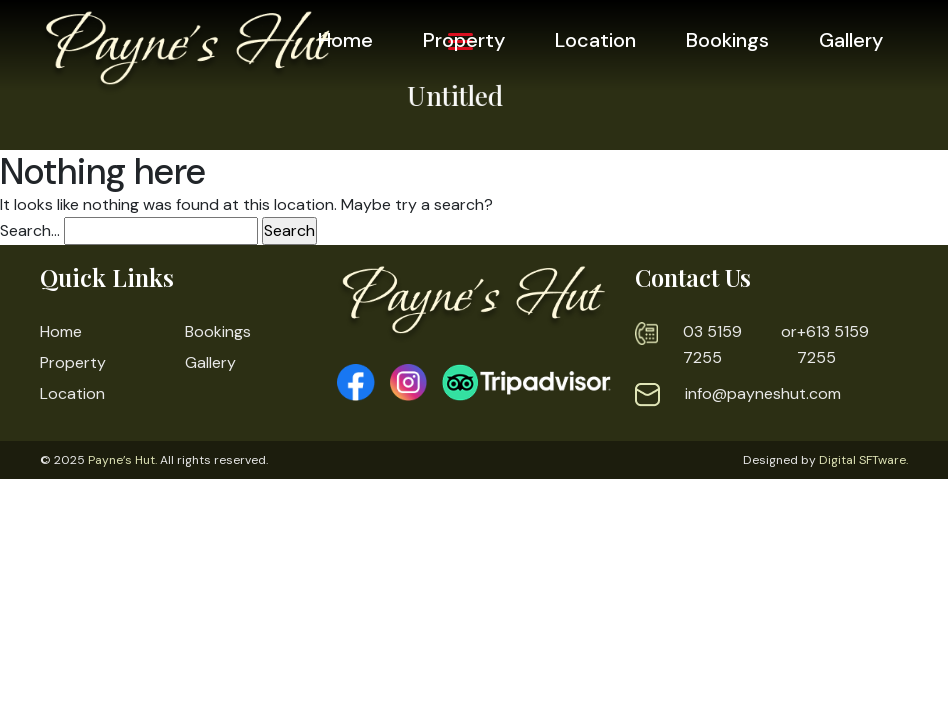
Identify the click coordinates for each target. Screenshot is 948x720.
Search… (30, 230)
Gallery (851, 40)
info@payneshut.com (763, 393)
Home (345, 40)
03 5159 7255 (712, 344)
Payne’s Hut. (122, 460)
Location (595, 40)
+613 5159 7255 (833, 344)
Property (464, 40)
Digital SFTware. (863, 460)
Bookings (727, 40)
